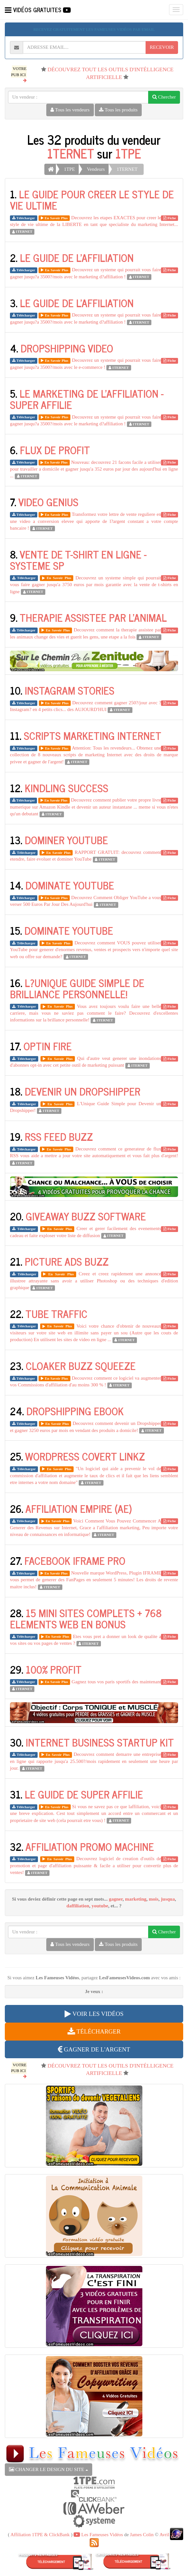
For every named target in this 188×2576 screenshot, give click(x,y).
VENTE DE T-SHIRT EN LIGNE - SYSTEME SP (78, 560)
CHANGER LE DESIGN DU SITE (48, 2469)
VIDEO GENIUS (48, 501)
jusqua (168, 1899)
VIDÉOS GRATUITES (38, 9)
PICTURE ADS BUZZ (67, 1261)
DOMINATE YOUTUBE (69, 885)
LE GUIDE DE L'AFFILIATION (77, 257)
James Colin (142, 2534)
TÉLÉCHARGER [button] (94, 2031)
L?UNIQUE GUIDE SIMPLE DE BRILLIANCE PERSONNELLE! (77, 988)
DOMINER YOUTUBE (66, 839)
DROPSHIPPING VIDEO (67, 348)
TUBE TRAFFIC (56, 1313)
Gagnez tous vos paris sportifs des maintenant (116, 1681)
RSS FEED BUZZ (59, 1136)
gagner (116, 1899)
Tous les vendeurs (70, 109)
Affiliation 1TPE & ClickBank (39, 2534)
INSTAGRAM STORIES (69, 690)
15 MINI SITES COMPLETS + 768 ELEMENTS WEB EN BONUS (86, 1618)
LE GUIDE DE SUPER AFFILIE (84, 1794)
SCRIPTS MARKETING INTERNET (92, 735)
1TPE (128, 153)
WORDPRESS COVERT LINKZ (85, 1456)
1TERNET (70, 153)
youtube (100, 1905)
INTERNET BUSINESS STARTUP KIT (100, 1742)
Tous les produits (118, 109)
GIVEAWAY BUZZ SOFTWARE (86, 1216)
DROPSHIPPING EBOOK (75, 1410)
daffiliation (78, 1905)
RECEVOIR (162, 47)
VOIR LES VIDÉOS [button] (94, 2013)
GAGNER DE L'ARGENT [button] (94, 2049)
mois (153, 1899)
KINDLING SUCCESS (66, 787)
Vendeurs (96, 169)
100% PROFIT (54, 1669)
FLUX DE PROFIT (55, 449)
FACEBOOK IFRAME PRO (74, 1560)
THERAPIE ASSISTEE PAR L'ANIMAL (93, 617)
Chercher (164, 97)
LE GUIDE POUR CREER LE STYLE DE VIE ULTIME (92, 199)
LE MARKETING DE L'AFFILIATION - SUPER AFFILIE (87, 399)
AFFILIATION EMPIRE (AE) (78, 1508)
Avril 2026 (169, 2534)
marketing (136, 1899)
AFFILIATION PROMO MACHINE (89, 1846)
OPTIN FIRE (47, 1045)
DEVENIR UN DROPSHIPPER (82, 1091)
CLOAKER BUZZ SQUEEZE (81, 1365)
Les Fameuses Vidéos (98, 2534)
